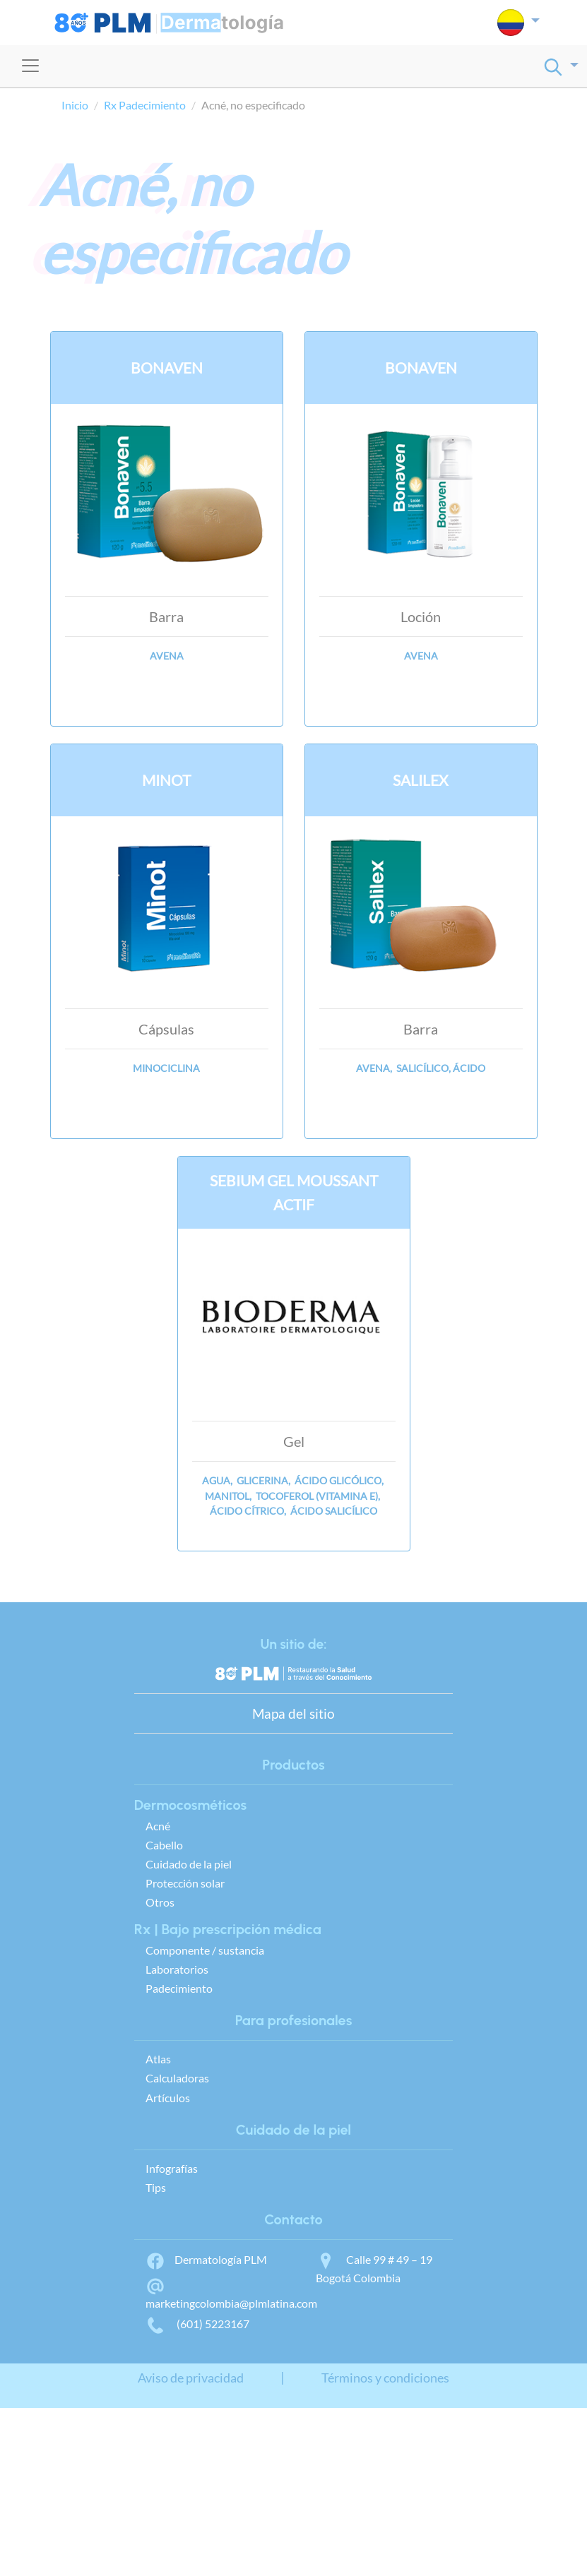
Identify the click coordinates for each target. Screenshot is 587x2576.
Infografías (172, 2168)
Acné (158, 1825)
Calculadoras (177, 2078)
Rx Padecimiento (145, 105)
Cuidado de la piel (189, 1864)
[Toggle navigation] (30, 65)
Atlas (158, 2058)
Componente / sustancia (205, 1950)
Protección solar (185, 1883)
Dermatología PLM (206, 2259)
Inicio (74, 105)
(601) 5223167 (197, 2323)
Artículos (168, 2097)
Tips (156, 2187)
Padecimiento (179, 1988)
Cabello (164, 1845)
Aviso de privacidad (191, 2378)
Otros (160, 1902)
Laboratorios (177, 1969)
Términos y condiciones (385, 2378)
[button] (518, 23)
